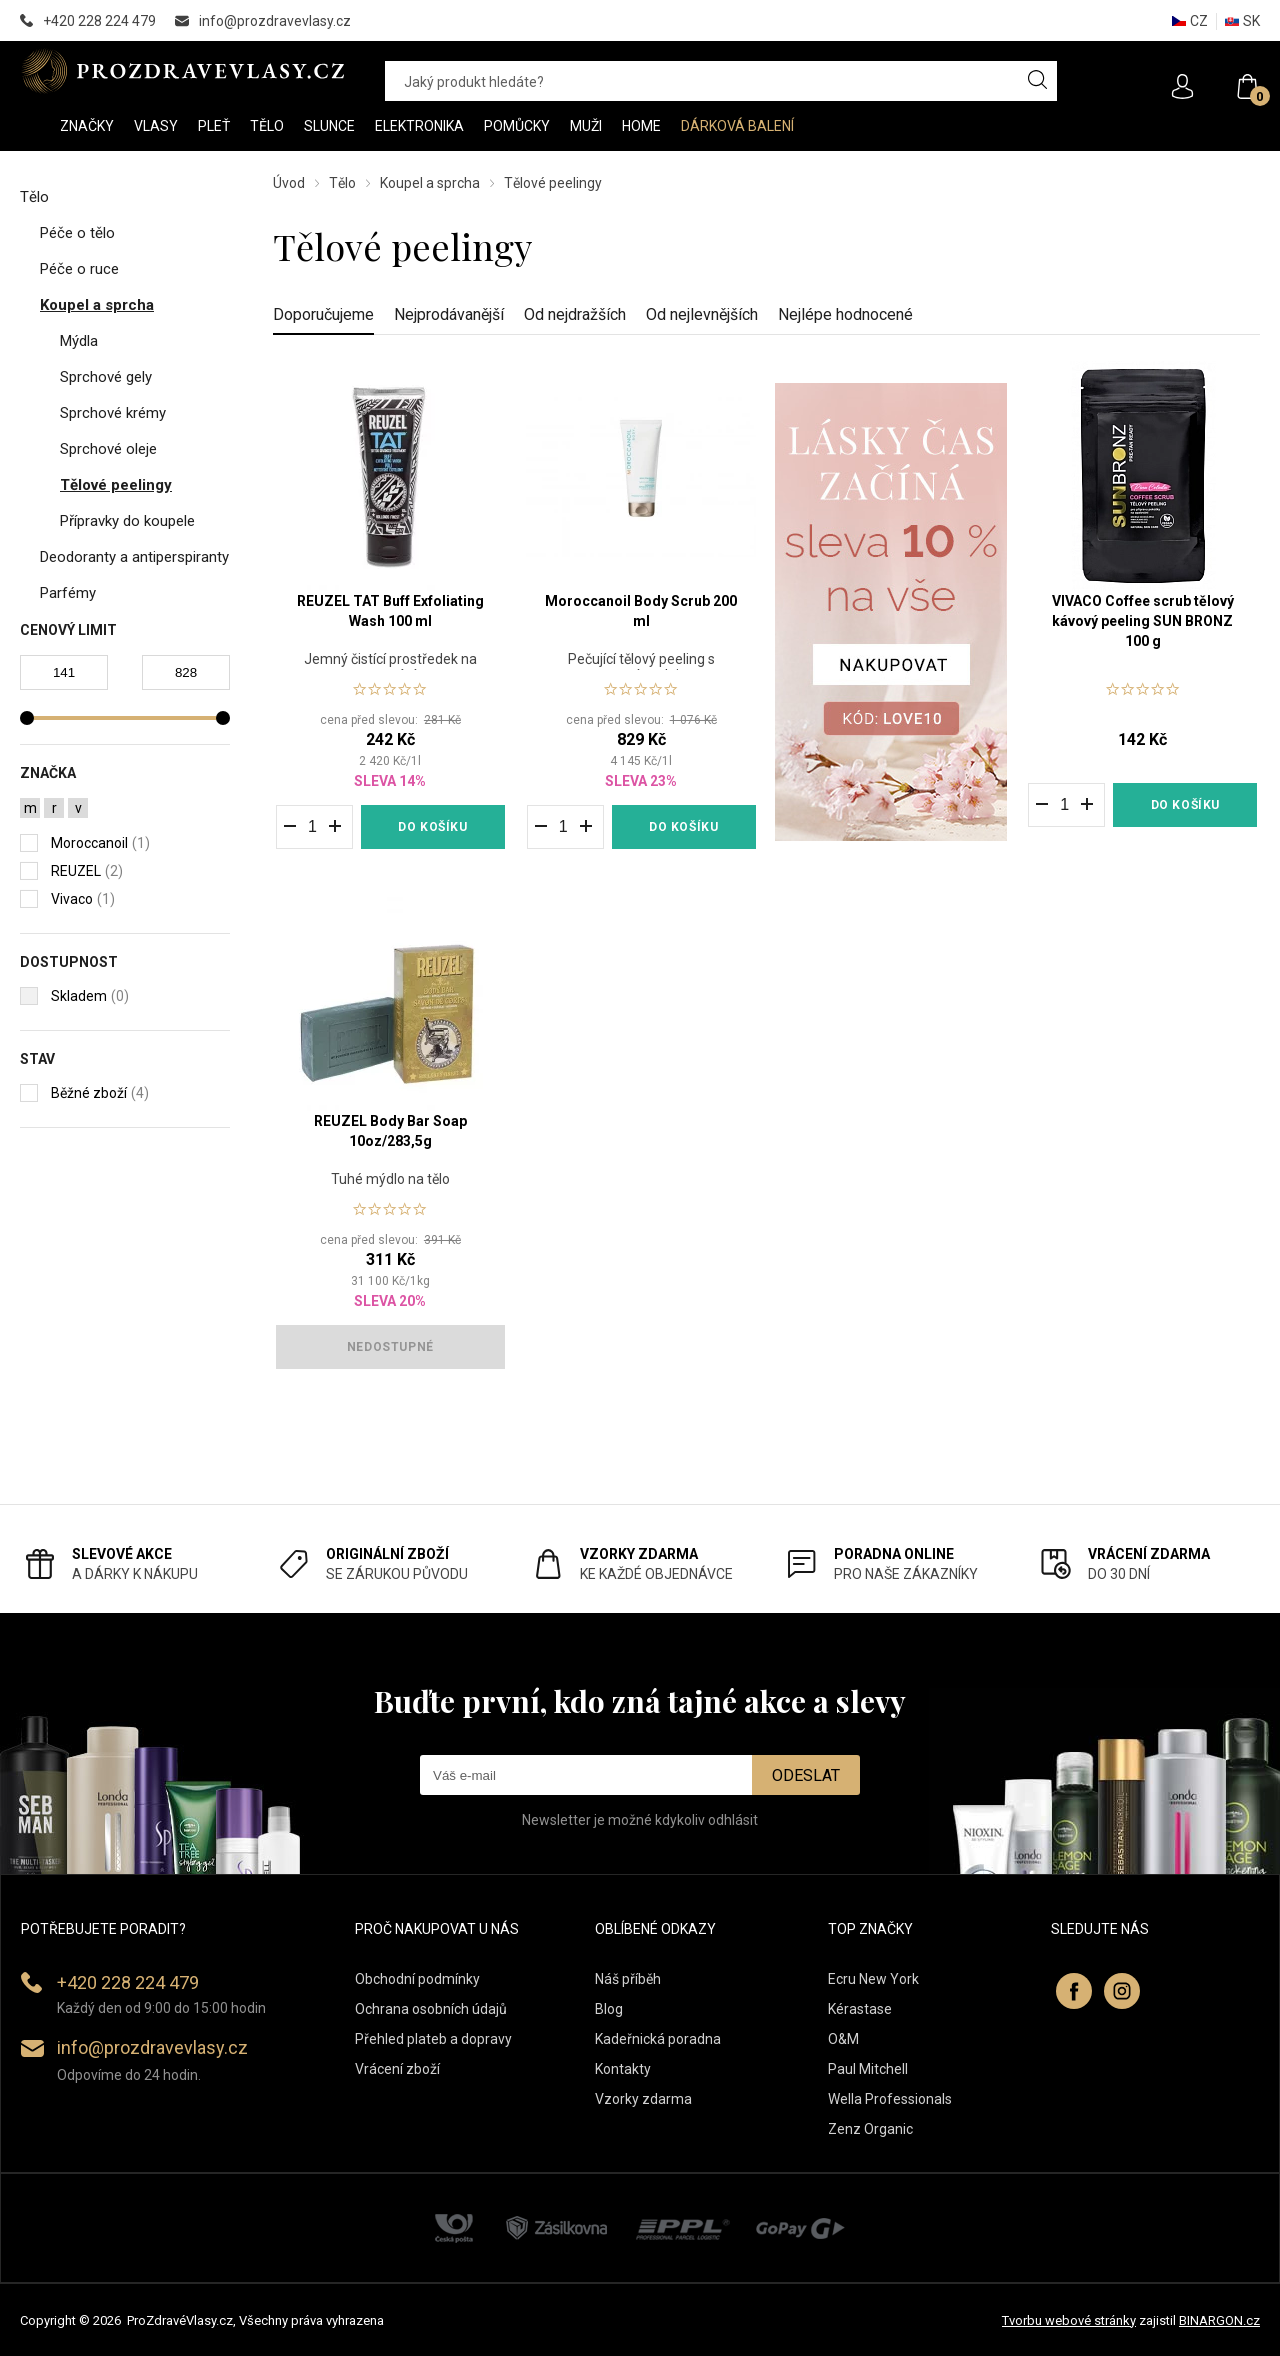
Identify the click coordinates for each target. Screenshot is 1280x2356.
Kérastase (860, 2009)
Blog (609, 2009)
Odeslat (806, 1775)
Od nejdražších (575, 314)
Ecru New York (873, 1979)
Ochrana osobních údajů (431, 2009)
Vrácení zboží (397, 2069)
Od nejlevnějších (702, 314)
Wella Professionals (890, 2099)
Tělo (342, 183)
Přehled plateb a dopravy (433, 2039)
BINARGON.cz (1219, 2320)
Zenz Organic (870, 2129)
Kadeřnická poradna (658, 2039)
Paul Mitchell (868, 2069)
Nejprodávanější (449, 314)
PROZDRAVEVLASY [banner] (182, 71)
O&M (843, 2039)
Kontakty (623, 2069)
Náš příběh (628, 1979)
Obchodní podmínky (417, 1979)
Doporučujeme (323, 314)
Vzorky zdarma (643, 2099)
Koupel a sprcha (430, 183)
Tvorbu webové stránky (1069, 2320)
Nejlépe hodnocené (845, 314)
